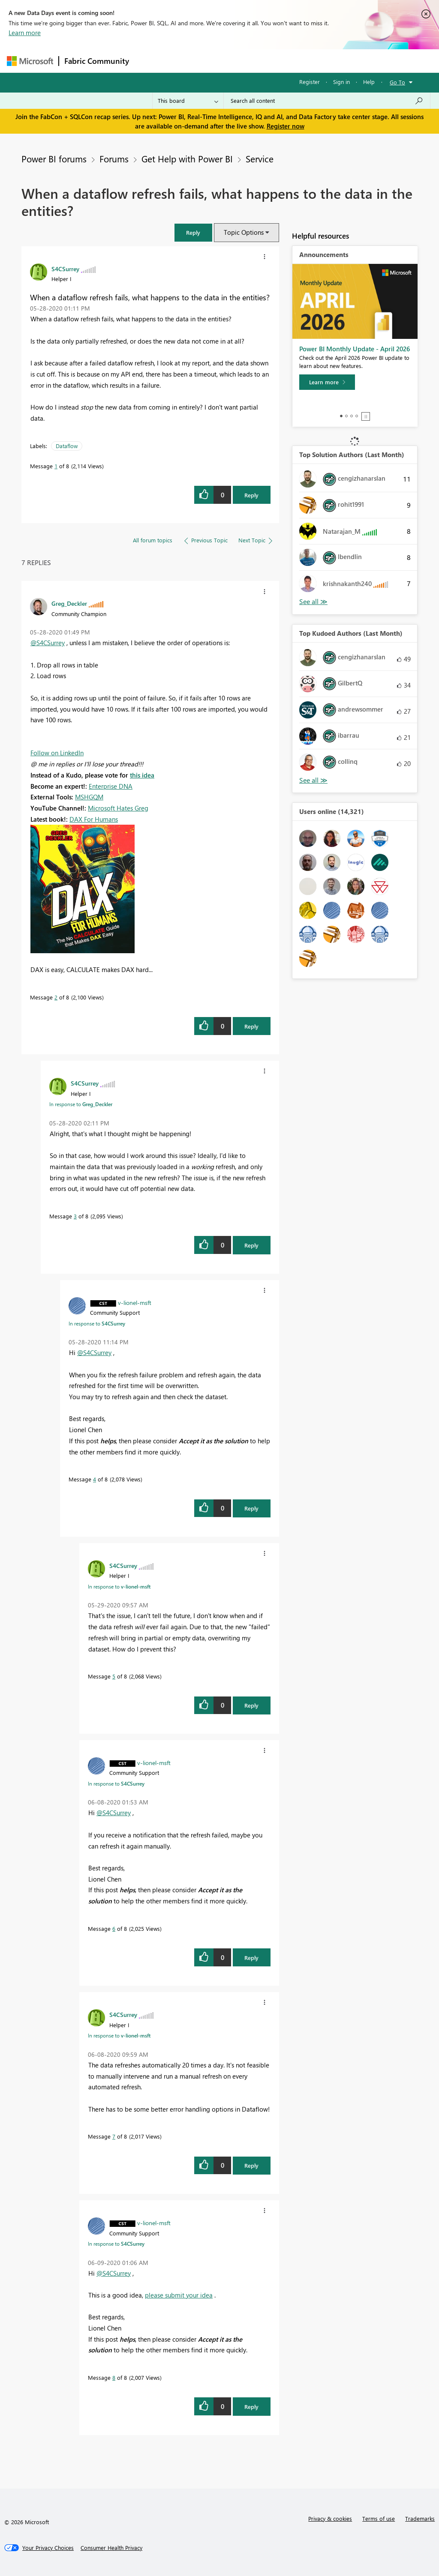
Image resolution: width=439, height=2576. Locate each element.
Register (309, 81)
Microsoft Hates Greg (118, 808)
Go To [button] (397, 82)
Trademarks (420, 2518)
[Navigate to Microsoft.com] (30, 61)
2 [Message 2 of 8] (55, 997)
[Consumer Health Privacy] (111, 2547)
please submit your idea (179, 2295)
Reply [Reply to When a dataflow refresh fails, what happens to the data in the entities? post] (251, 495)
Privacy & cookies (330, 2518)
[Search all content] (326, 101)
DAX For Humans (93, 819)
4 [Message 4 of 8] (94, 1479)
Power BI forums (54, 159)
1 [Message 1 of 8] (55, 466)
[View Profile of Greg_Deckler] (69, 603)
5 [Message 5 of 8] (113, 1676)
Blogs (298, 60)
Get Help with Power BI (187, 159)
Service (260, 159)
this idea (142, 775)
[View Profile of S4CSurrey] (65, 268)
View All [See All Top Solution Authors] (313, 602)
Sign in (341, 81)
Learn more (25, 32)
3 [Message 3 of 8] (75, 1216)
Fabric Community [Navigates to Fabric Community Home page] (96, 61)
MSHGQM (89, 797)
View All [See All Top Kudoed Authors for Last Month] (313, 780)
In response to (80, 1104)
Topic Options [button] (244, 232)
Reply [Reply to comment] (251, 1026)
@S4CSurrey (47, 642)
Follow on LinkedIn (57, 752)
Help (369, 81)
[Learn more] (327, 382)
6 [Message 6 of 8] (113, 1928)
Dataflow (67, 446)
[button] (193, 232)
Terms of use (378, 2518)
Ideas (221, 60)
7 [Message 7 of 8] (113, 2136)
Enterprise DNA (110, 786)
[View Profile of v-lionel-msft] (134, 1302)
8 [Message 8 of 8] (113, 2377)
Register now (285, 126)
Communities (260, 60)
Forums (148, 60)
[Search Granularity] (188, 101)
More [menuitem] (327, 60)
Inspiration (186, 60)
